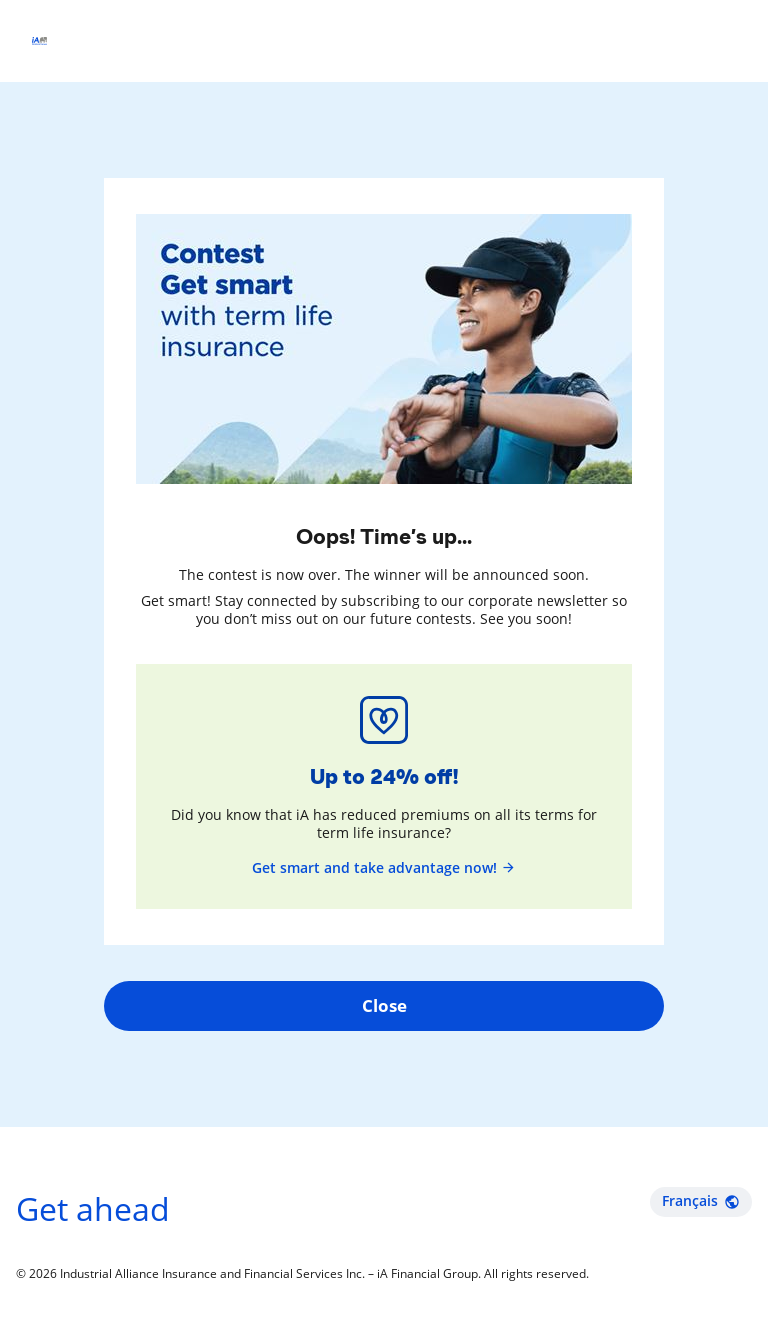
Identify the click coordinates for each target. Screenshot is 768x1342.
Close (384, 1005)
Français (701, 1200)
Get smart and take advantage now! (384, 867)
